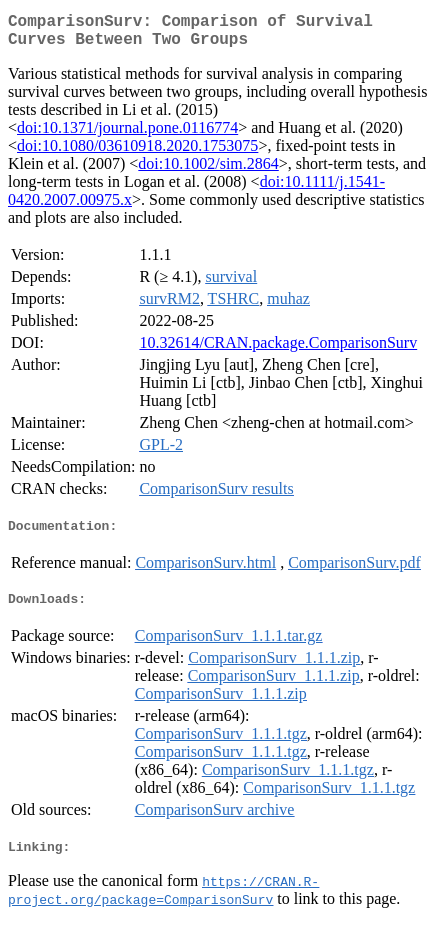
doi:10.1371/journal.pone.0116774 (127, 135)
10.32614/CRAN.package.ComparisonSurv (278, 350)
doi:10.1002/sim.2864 (208, 171)
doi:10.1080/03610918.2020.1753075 (137, 153)
